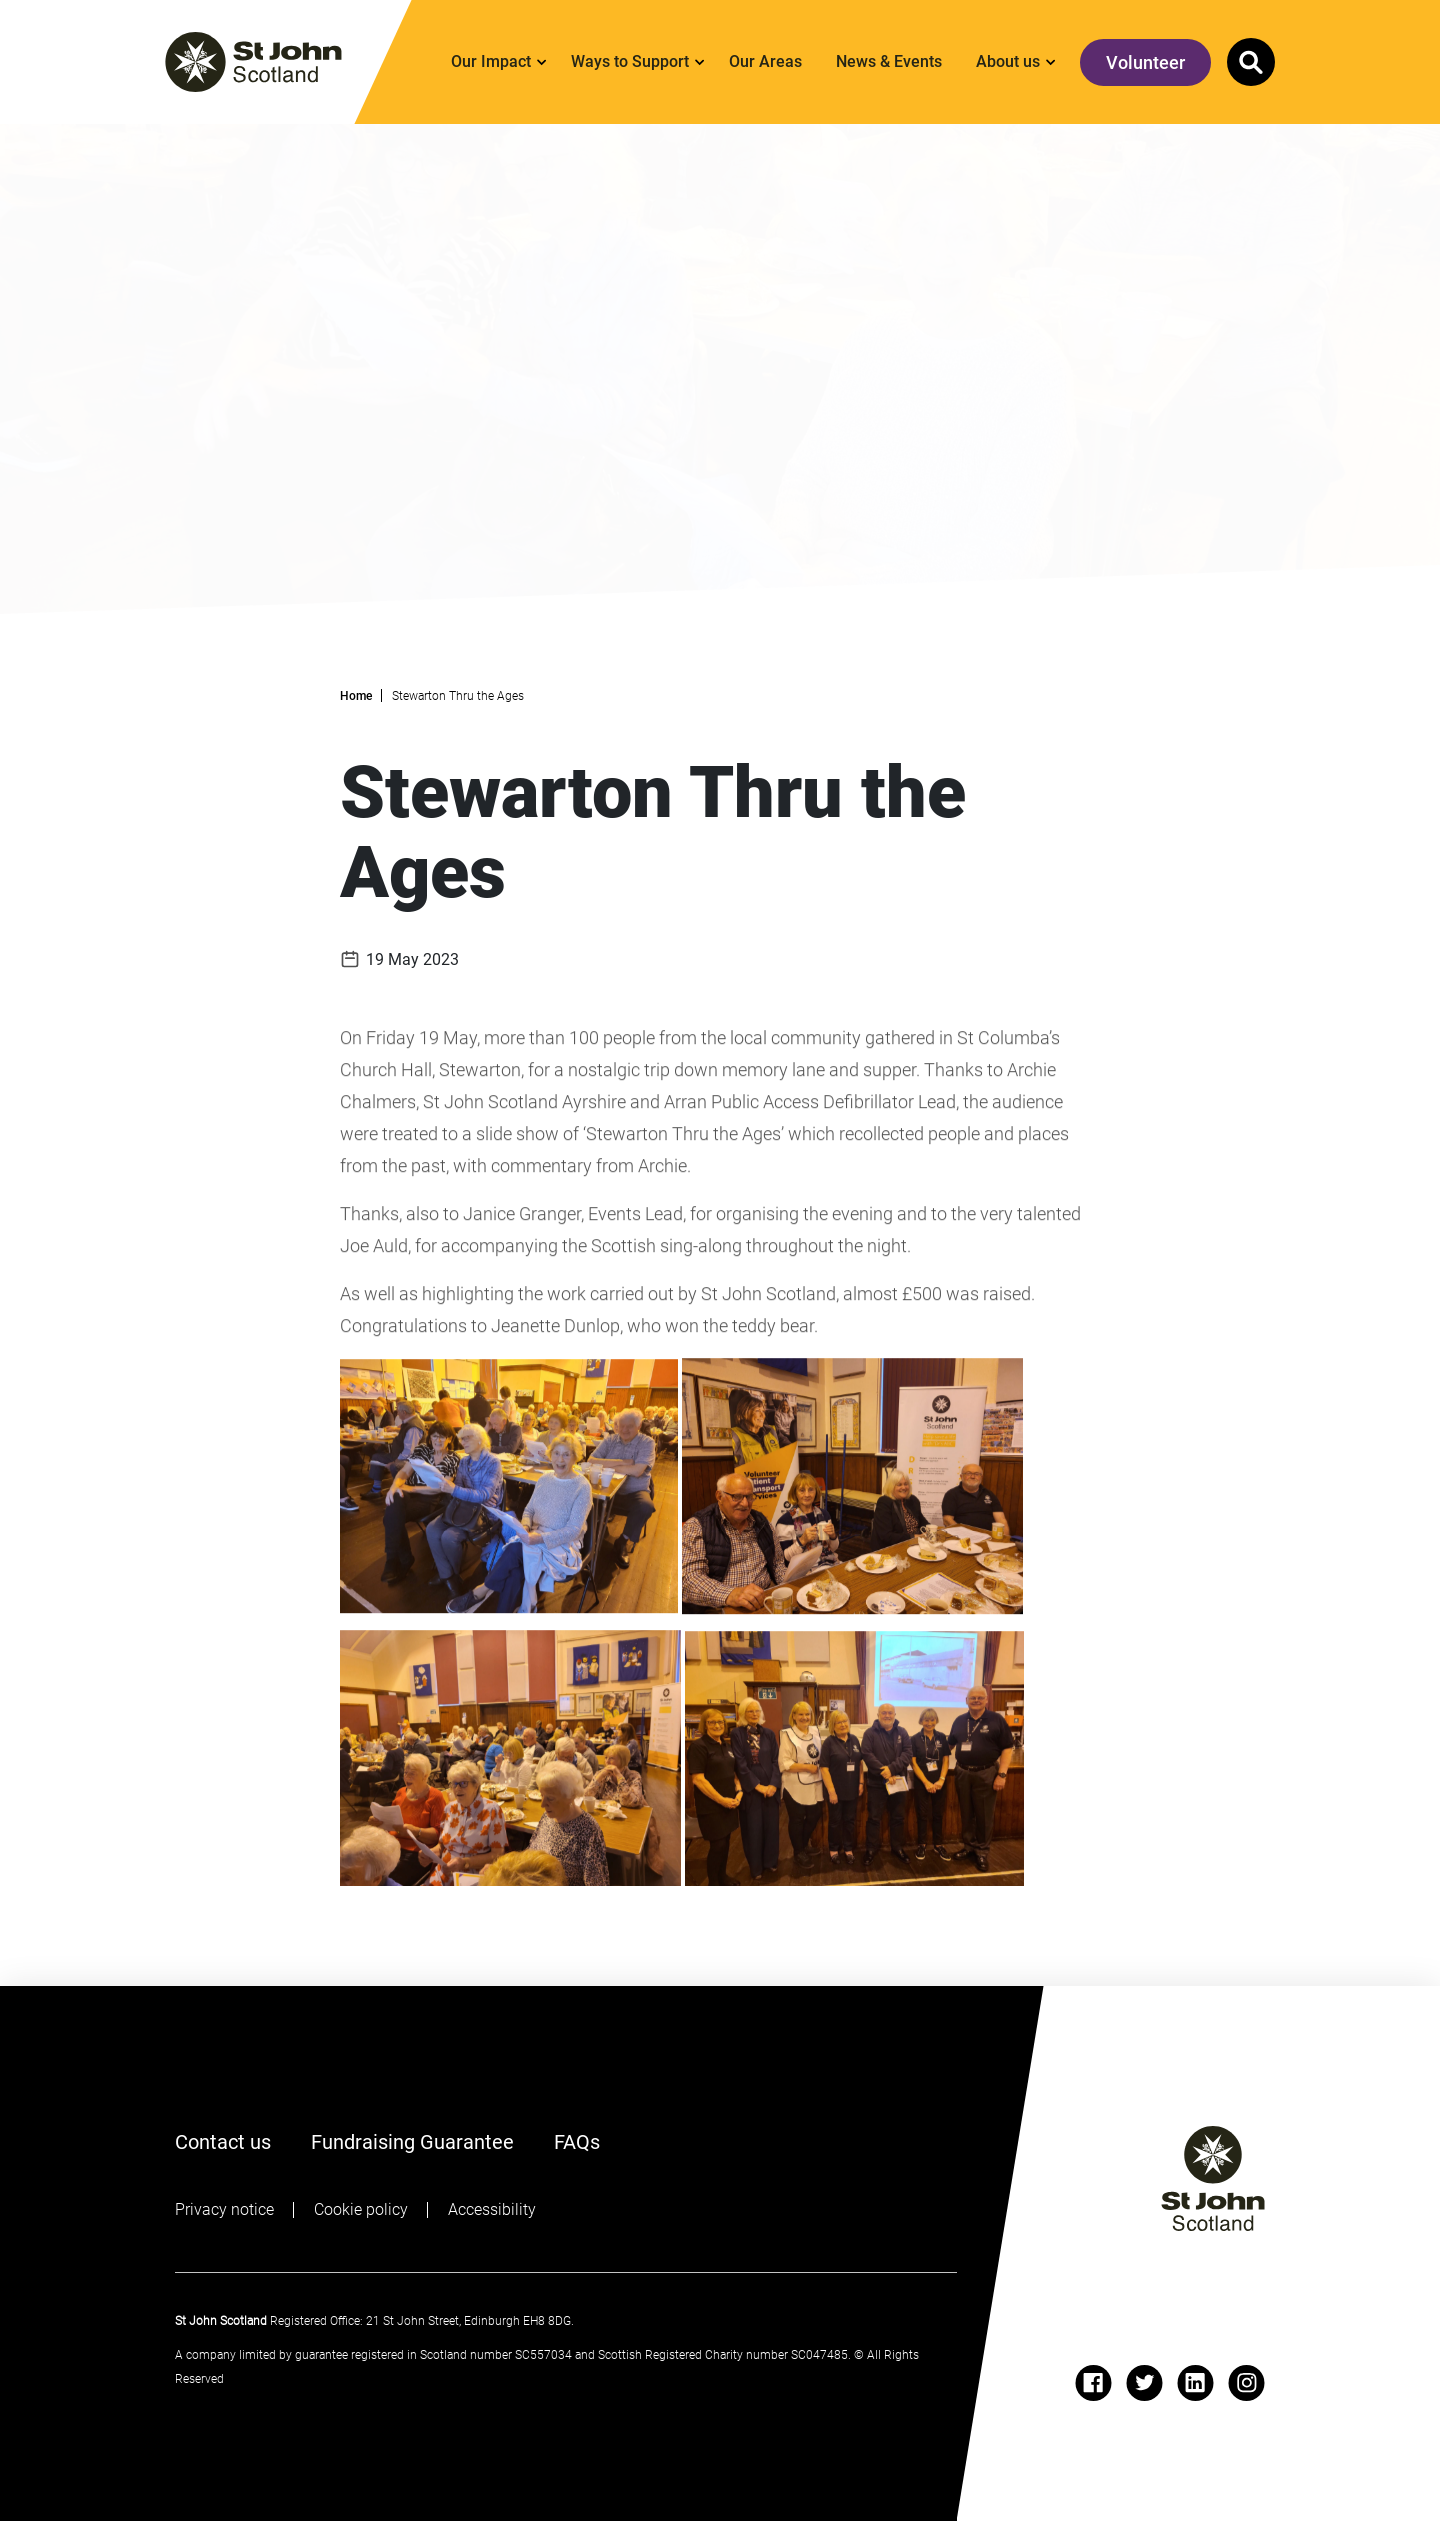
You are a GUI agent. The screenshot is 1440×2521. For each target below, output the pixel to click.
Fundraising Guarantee (412, 2142)
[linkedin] (1195, 2383)
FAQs (577, 2140)
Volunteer (1145, 62)
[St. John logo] (253, 62)
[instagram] (1246, 2383)
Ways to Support (630, 61)
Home (356, 696)
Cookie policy (361, 2209)
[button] (1251, 62)
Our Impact (491, 61)
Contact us (223, 2142)
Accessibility (492, 2209)
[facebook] (1093, 2383)
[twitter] (1144, 2383)
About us (1008, 61)
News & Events (889, 61)
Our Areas (765, 61)
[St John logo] (1213, 2178)
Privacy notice (224, 2209)
